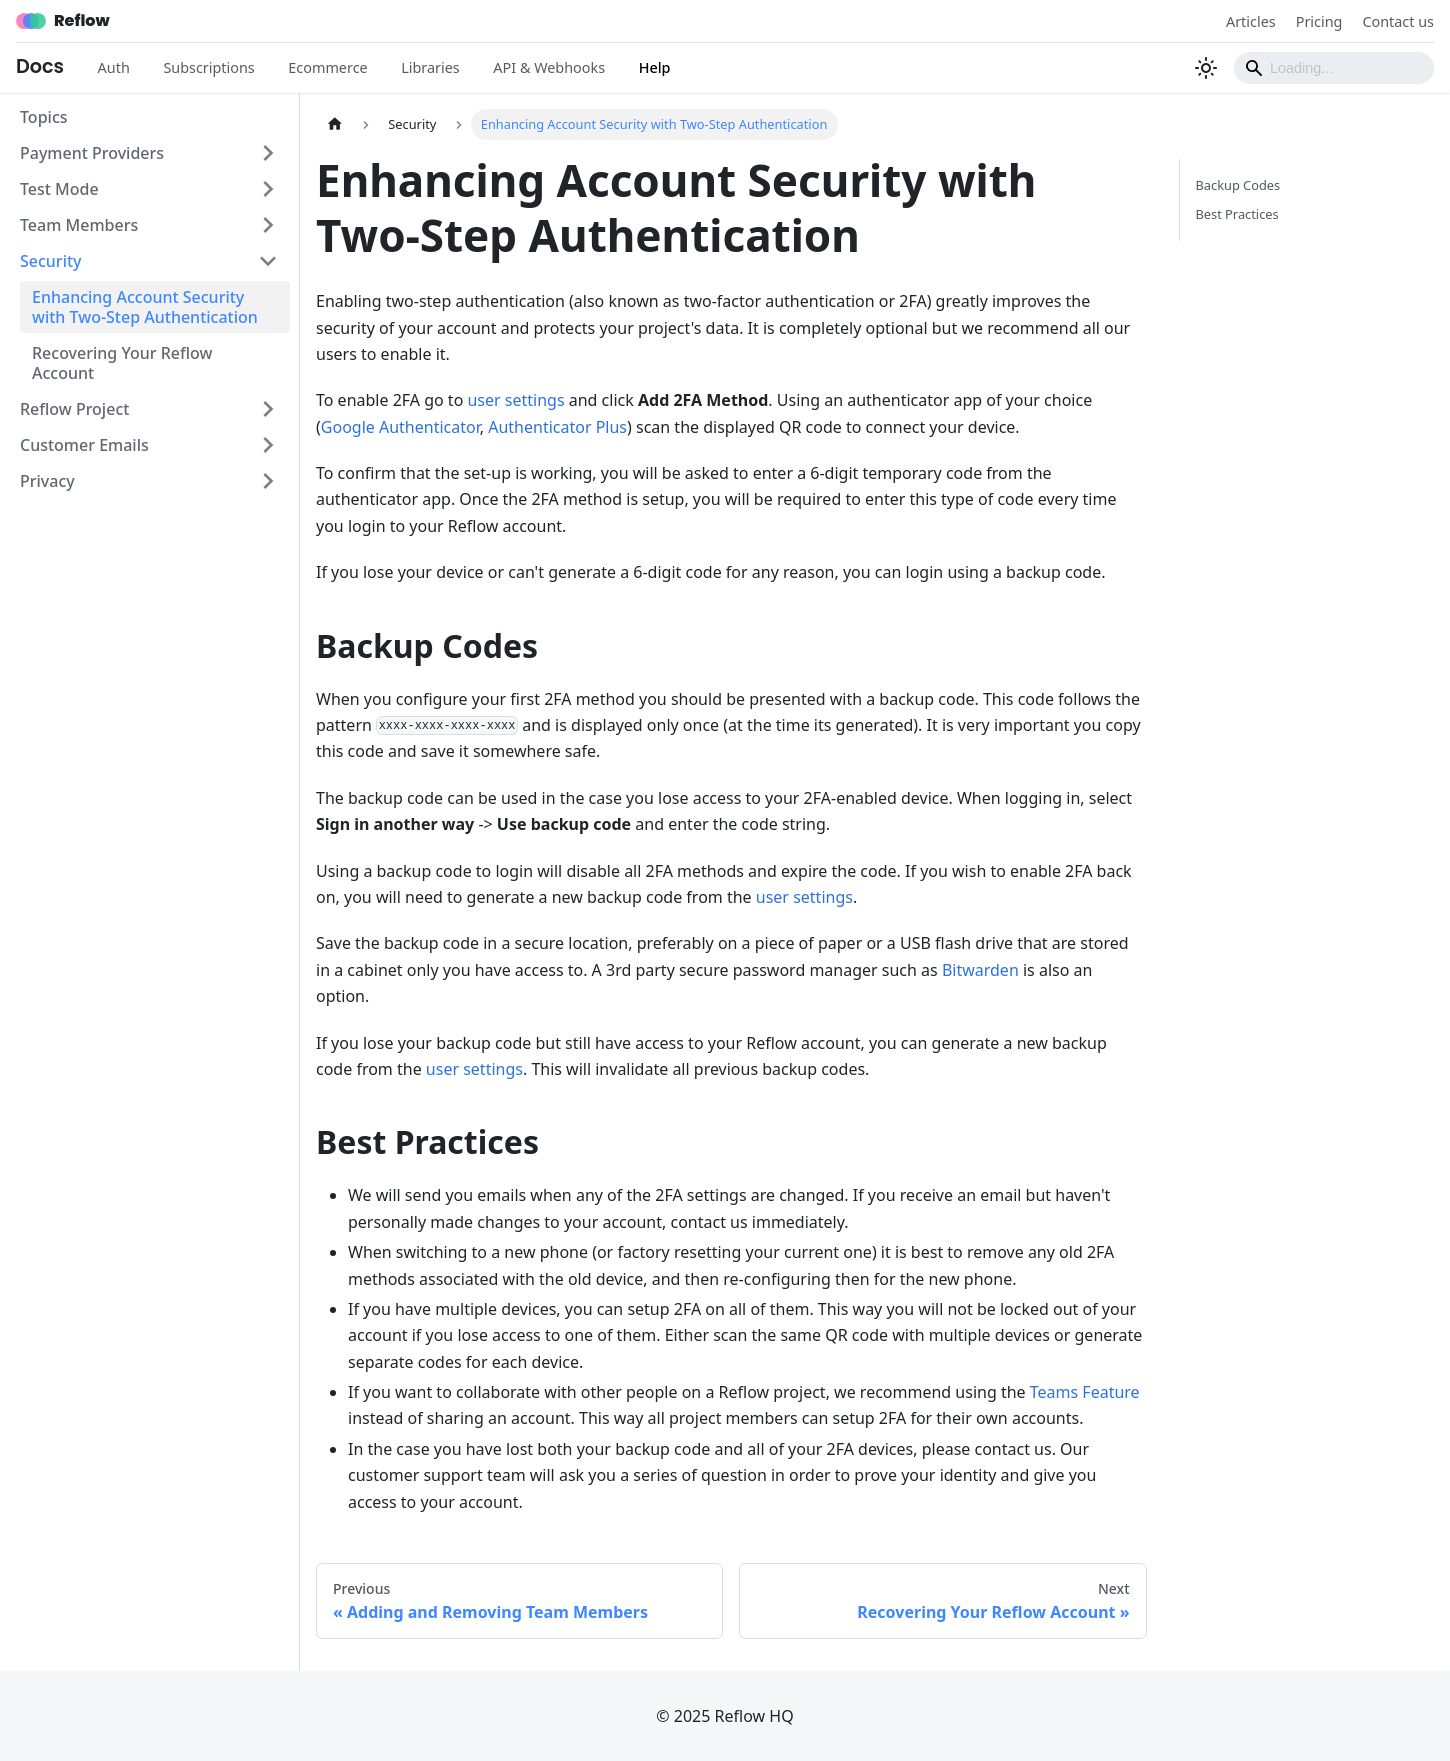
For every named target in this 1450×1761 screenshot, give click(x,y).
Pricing (1319, 21)
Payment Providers (92, 153)
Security (51, 261)
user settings (515, 400)
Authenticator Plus (557, 427)
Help (655, 67)
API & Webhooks (549, 67)
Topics (44, 117)
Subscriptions (208, 67)
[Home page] (335, 124)
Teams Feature (1085, 1392)
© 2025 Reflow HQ (724, 1716)
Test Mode (59, 189)
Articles (1251, 21)
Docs (40, 66)
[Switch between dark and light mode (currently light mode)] (1206, 68)
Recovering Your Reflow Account (122, 363)
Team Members (79, 225)
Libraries (430, 67)
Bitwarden (980, 970)
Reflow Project (74, 409)
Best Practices (1237, 214)
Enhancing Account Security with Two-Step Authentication (145, 307)
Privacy (47, 481)
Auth (114, 67)
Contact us (1398, 21)
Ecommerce (327, 67)
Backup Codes (1238, 185)
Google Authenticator (400, 427)
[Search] (1334, 68)
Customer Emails (84, 445)
